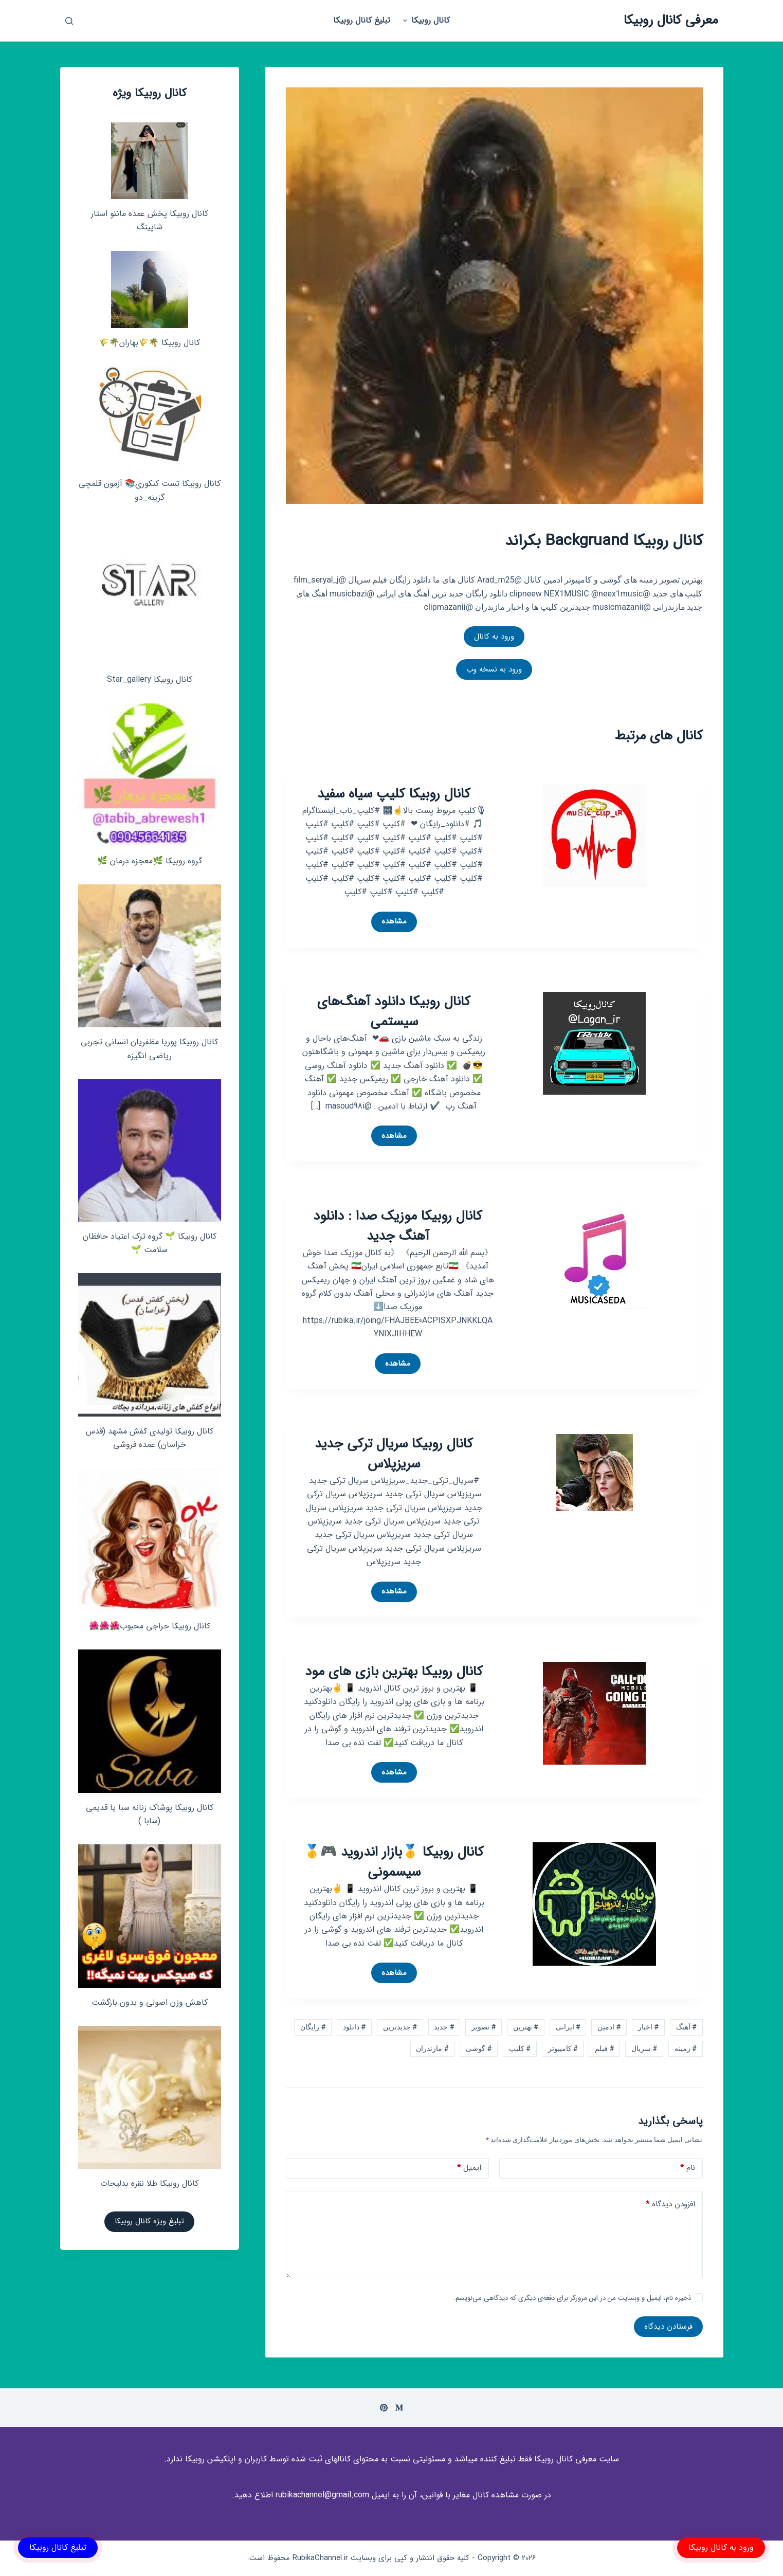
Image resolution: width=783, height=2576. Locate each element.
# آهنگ (686, 2027)
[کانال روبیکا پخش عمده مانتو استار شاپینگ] (149, 160)
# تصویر (483, 2027)
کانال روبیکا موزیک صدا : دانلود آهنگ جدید (397, 1226)
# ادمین (609, 2027)
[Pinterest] (384, 2407)
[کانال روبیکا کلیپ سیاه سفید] (594, 835)
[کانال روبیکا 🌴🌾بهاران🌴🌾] (149, 289)
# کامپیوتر (563, 2048)
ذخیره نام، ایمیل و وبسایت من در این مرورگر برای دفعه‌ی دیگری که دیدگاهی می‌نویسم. (572, 2298)
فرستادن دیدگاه (668, 2326)
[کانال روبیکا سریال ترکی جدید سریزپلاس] (594, 1472)
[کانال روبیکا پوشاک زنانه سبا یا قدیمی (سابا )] (149, 1720)
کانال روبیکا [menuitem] (425, 20)
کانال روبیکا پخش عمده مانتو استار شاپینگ (149, 220)
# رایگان (312, 2027)
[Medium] (399, 2407)
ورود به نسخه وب (494, 669)
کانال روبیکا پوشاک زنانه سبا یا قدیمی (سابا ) (149, 1814)
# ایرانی (568, 2027)
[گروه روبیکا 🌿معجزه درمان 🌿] (149, 774)
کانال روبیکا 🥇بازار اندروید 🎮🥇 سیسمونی (394, 1862)
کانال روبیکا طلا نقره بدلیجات (149, 2183)
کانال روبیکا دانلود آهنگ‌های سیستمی (393, 1011)
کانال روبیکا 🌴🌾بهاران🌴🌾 (149, 342)
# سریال (644, 2048)
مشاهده (391, 923)
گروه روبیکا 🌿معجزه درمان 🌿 (149, 861)
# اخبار (648, 2027)
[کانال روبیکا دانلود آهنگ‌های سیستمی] (594, 1042)
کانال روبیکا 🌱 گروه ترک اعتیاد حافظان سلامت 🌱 (149, 1243)
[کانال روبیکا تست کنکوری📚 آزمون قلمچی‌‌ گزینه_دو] (149, 417)
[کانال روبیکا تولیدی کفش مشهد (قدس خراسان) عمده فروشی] (149, 1344)
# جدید (444, 2027)
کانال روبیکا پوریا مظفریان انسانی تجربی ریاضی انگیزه (149, 1049)
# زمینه (686, 2048)
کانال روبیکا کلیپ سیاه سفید (393, 794)
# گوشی (478, 2048)
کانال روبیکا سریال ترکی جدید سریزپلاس (394, 1454)
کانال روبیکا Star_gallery (149, 679)
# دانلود (354, 2027)
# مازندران (432, 2048)
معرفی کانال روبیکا (671, 20)
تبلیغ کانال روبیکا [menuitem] (361, 20)
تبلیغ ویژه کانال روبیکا (149, 2221)
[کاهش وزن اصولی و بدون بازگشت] (149, 1915)
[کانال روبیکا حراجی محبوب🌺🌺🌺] (149, 1539)
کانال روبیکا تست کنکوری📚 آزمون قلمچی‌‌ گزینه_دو (150, 490)
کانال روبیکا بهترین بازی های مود (394, 1671)
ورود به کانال (494, 636)
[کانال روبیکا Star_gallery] (149, 593)
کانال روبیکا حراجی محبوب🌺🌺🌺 (149, 1626)
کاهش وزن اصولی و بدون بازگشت (150, 2002)
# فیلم (604, 2048)
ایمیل (469, 2168)
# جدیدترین (400, 2027)
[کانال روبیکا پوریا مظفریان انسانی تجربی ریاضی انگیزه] (149, 955)
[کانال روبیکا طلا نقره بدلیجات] (149, 2097)
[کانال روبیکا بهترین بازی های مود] (594, 1712)
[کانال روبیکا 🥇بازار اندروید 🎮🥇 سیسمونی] (594, 1904)
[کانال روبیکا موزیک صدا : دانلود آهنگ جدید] (598, 1257)
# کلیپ (520, 2048)
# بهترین (525, 2027)
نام (687, 2168)
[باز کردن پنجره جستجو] (69, 21)
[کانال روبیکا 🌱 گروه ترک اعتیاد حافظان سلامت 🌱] (149, 1150)
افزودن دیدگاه (670, 2204)
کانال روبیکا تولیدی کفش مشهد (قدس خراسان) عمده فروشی (149, 1438)
